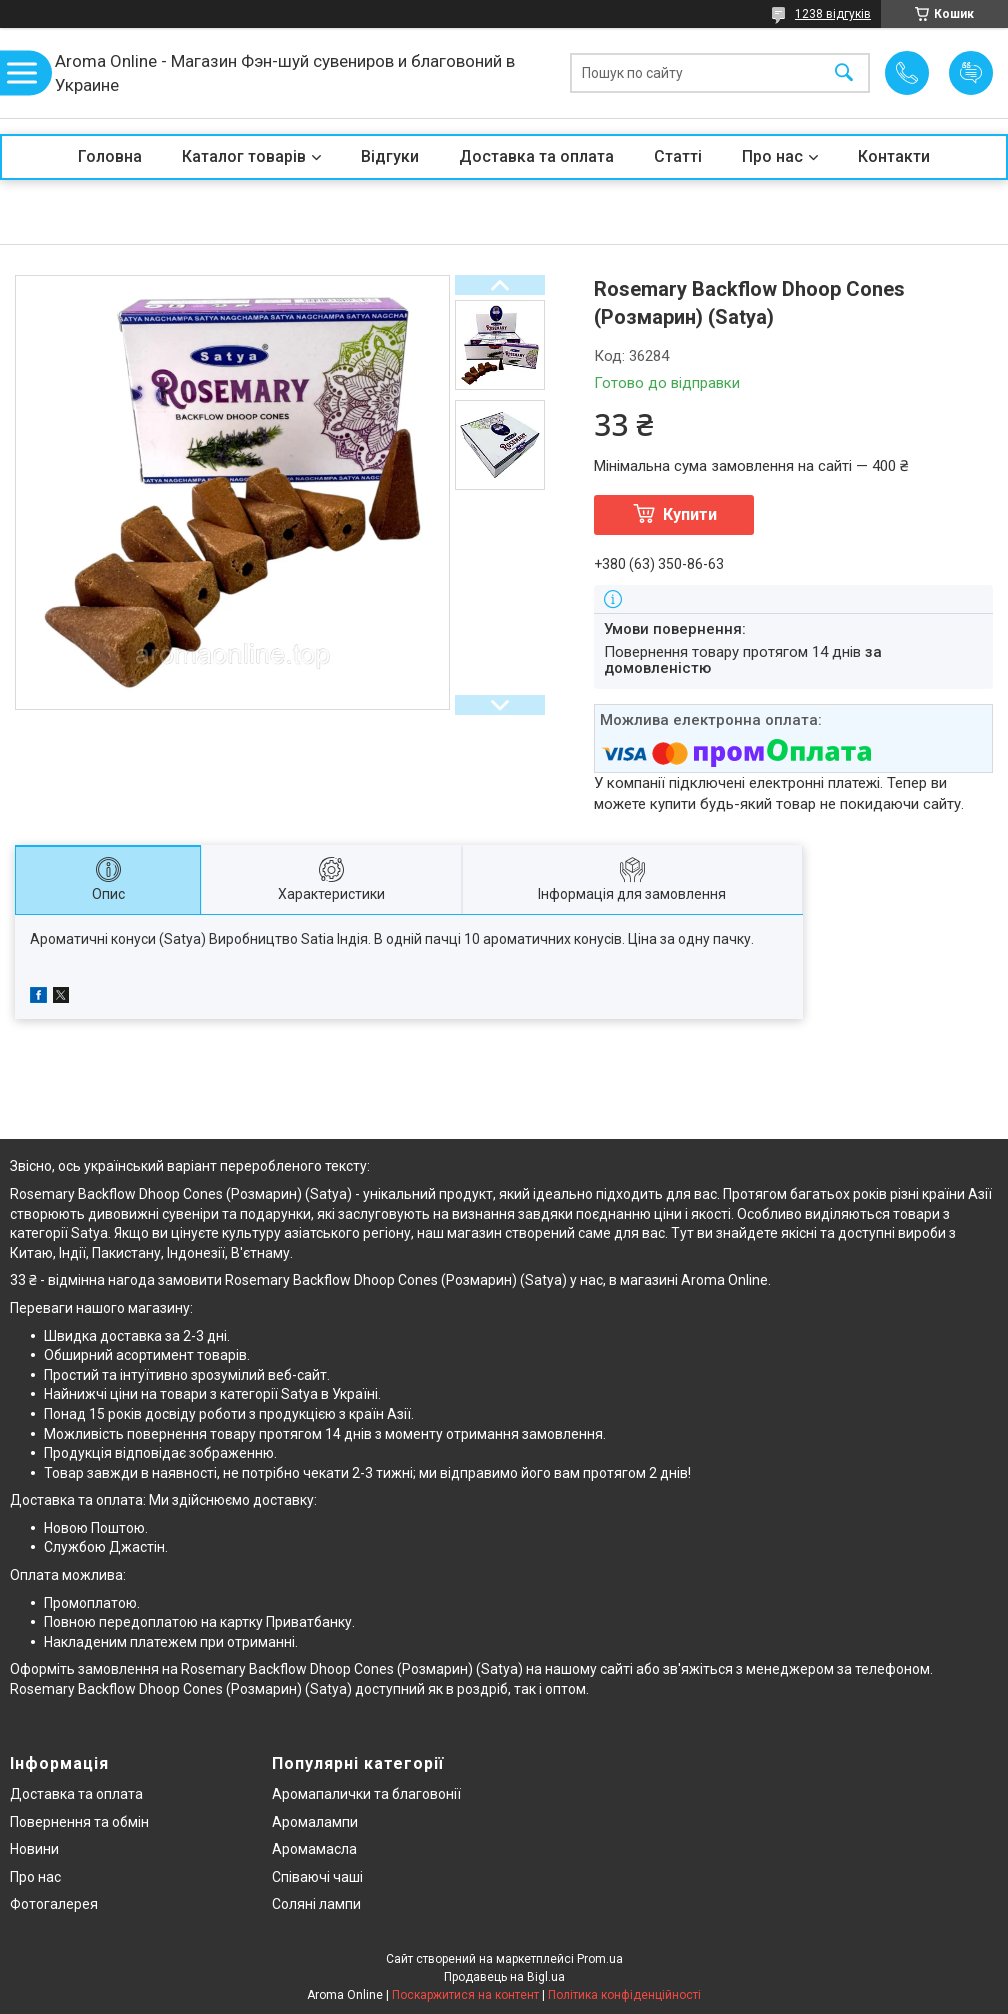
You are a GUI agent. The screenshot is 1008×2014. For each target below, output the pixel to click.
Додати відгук (971, 73)
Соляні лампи (316, 1904)
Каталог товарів (244, 156)
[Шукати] (844, 73)
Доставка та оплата (536, 156)
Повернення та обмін (79, 1822)
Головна (110, 156)
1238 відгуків (833, 14)
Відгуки (390, 156)
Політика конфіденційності (624, 1995)
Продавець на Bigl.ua (504, 1977)
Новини (34, 1849)
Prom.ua (600, 1959)
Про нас (772, 156)
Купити (690, 514)
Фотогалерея (54, 1904)
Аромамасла (314, 1849)
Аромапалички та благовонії (366, 1794)
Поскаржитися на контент (465, 1995)
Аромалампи (315, 1822)
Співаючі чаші (317, 1877)
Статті (678, 156)
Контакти (894, 156)
